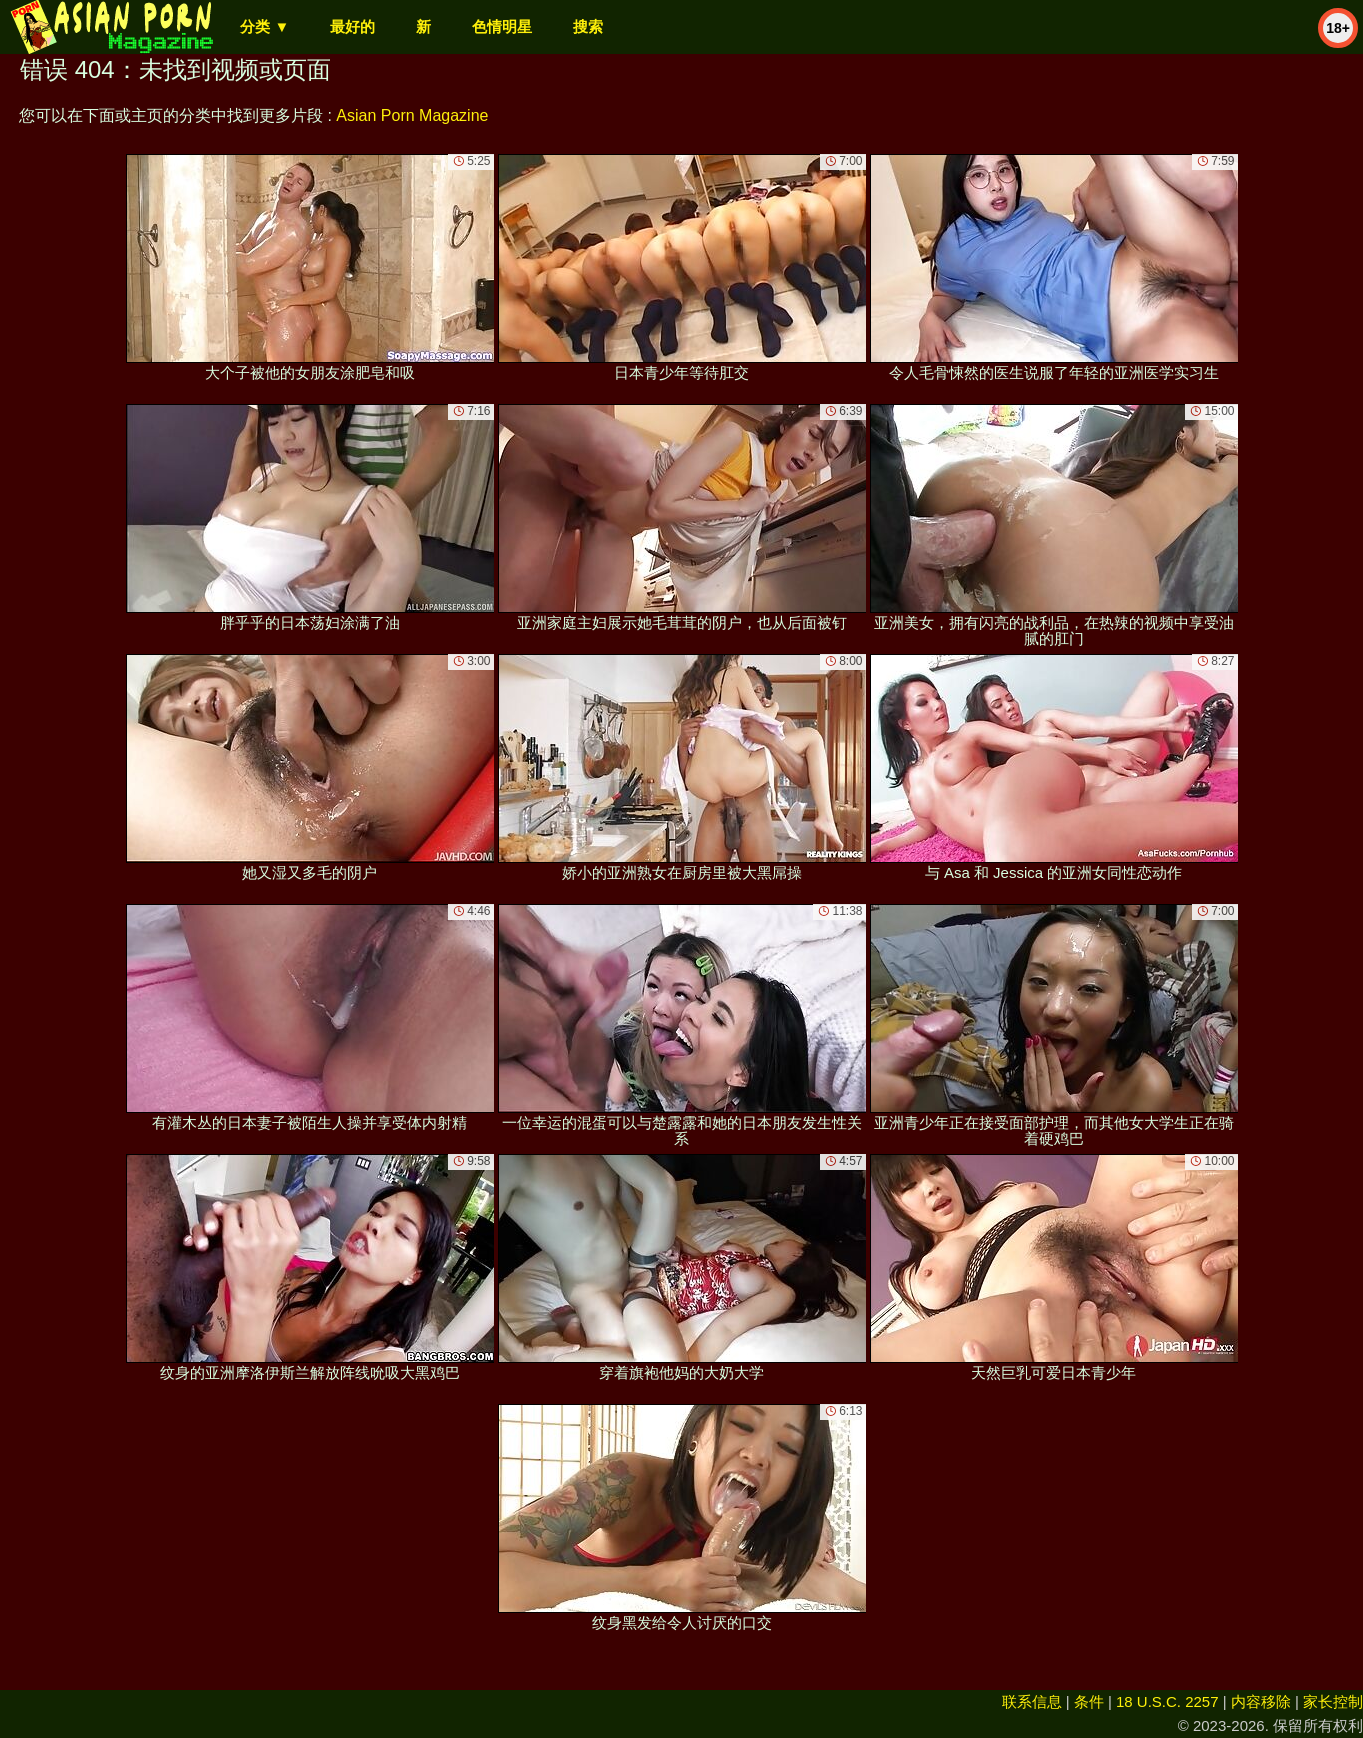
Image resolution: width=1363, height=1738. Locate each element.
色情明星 (502, 26)
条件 (1089, 1701)
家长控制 (1333, 1701)
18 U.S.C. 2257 (1167, 1701)
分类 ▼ (264, 26)
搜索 (588, 26)
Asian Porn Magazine (412, 115)
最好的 (352, 26)
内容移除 (1261, 1701)
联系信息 (1032, 1701)
